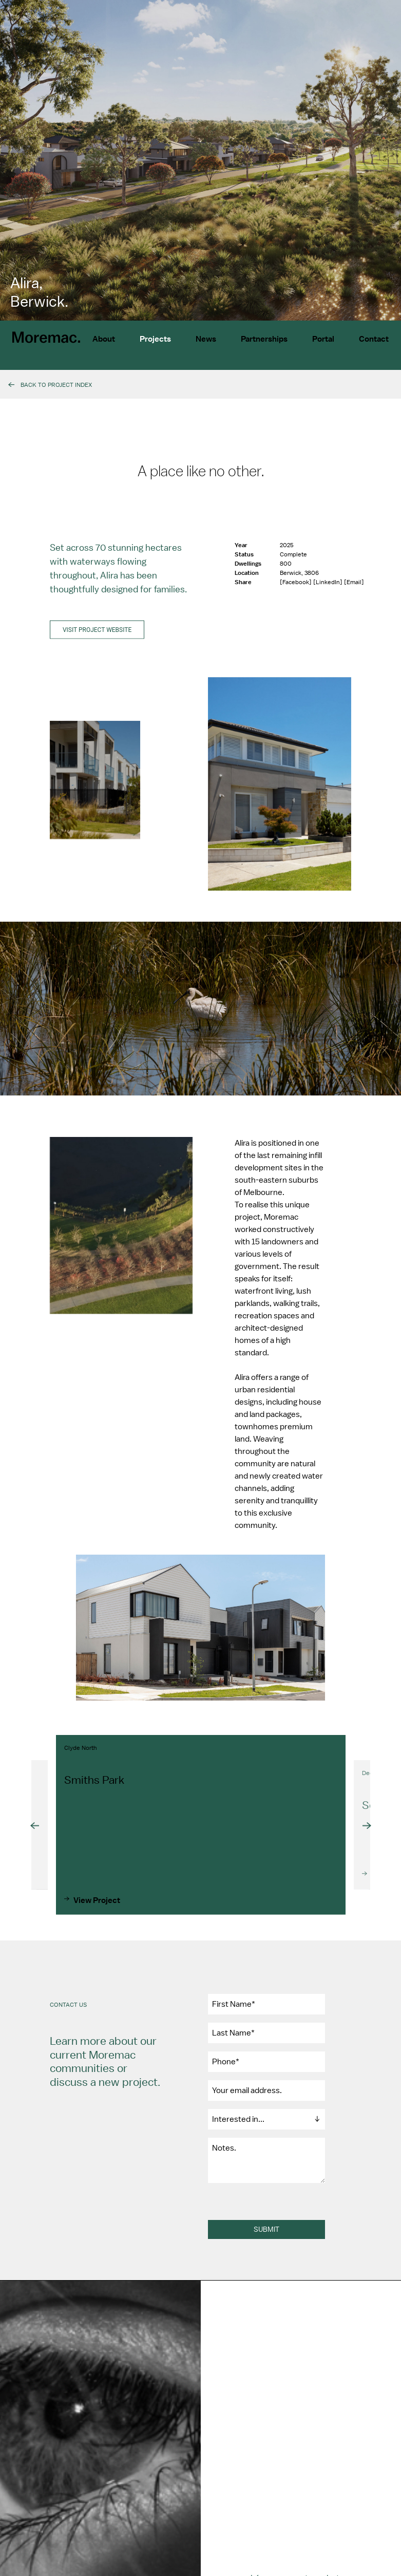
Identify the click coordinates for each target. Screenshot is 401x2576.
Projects (155, 339)
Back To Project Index (56, 385)
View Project (96, 1914)
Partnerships (264, 339)
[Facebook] (296, 589)
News (206, 339)
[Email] (354, 589)
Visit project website (97, 637)
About (103, 339)
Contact (374, 339)
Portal (323, 339)
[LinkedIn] (328, 589)
